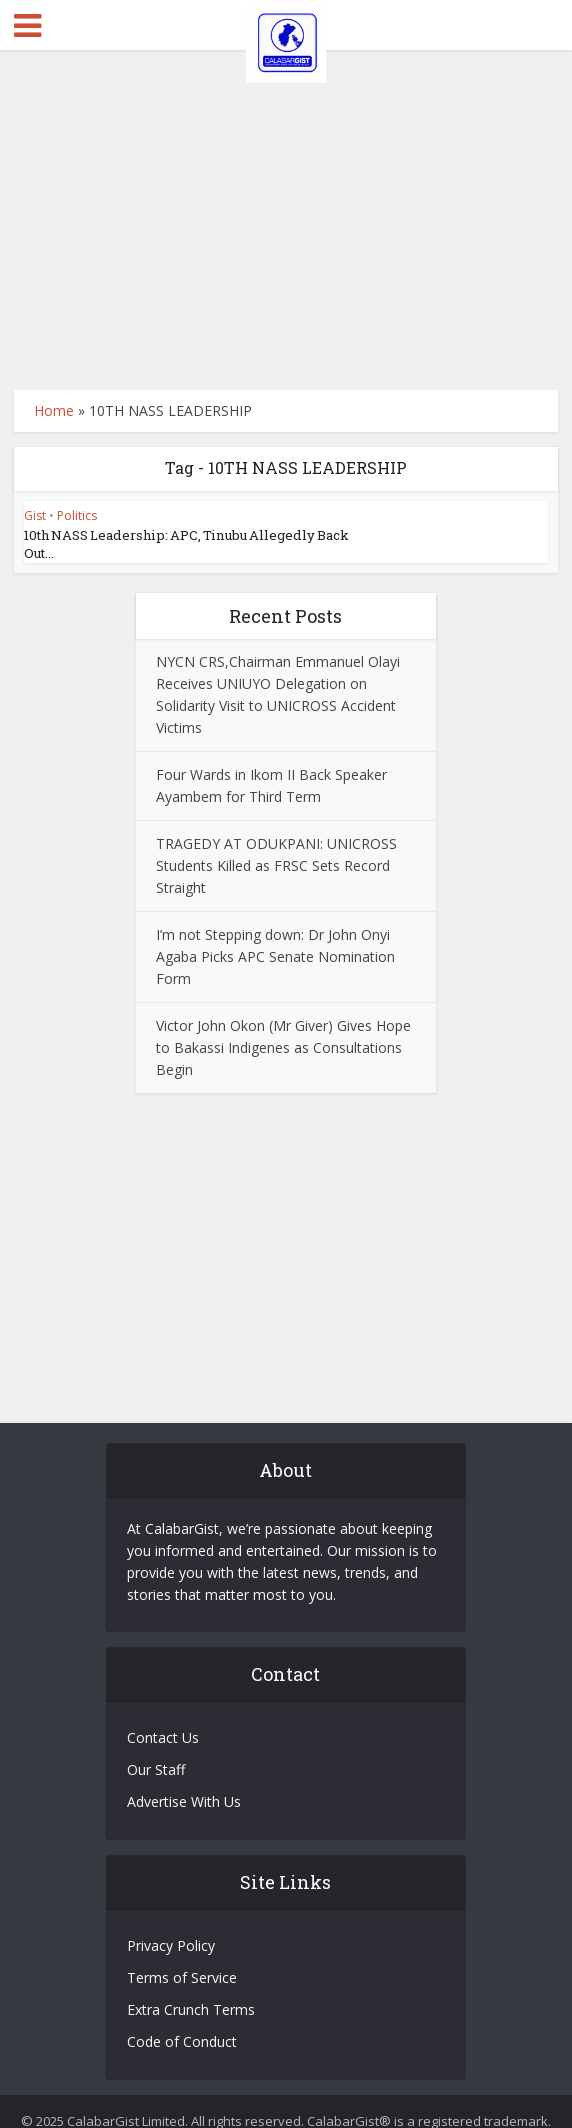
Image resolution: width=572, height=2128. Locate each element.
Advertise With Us (184, 1782)
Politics (77, 515)
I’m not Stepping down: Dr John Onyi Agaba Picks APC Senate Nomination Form (275, 937)
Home (54, 410)
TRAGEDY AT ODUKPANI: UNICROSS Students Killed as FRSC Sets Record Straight (276, 846)
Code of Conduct (182, 2022)
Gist (35, 515)
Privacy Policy (171, 1926)
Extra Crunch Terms (191, 1990)
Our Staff (156, 1750)
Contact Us (163, 1718)
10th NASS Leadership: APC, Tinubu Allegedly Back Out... (197, 535)
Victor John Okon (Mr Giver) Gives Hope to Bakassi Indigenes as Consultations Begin (283, 1028)
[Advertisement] (286, 220)
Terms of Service (182, 1958)
